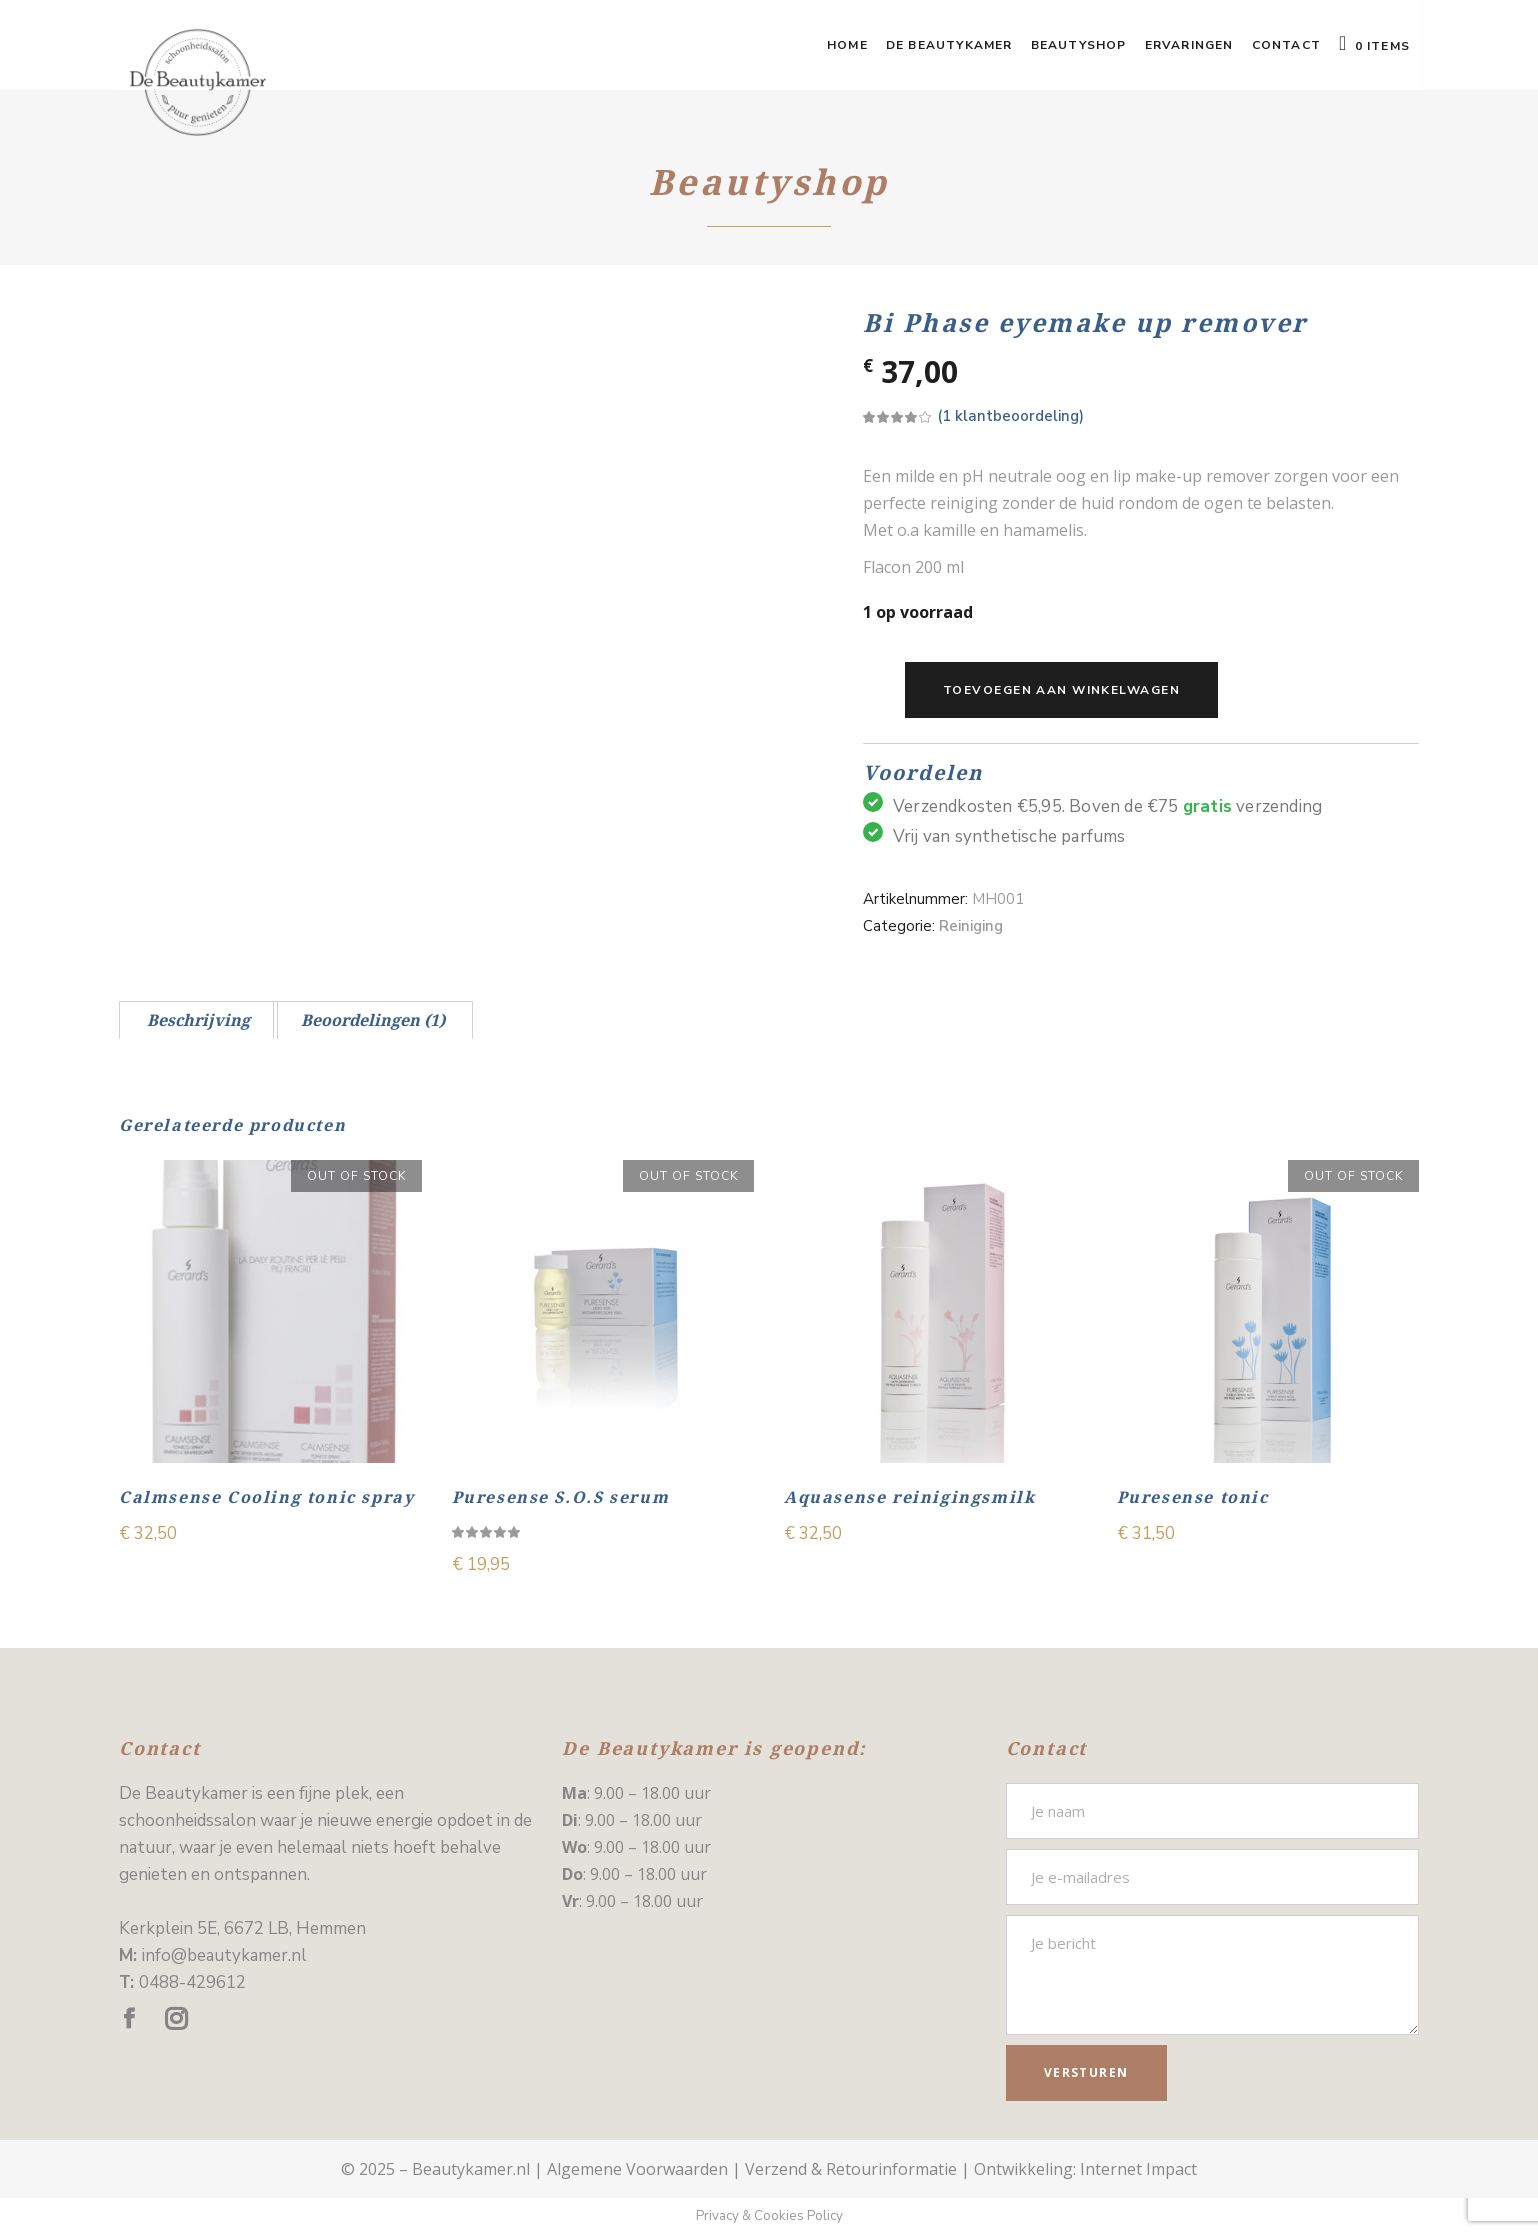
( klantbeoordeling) (1010, 416)
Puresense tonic (1193, 1497)
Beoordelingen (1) (373, 1020)
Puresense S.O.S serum (561, 1497)
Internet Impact (1138, 2169)
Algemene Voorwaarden (637, 2169)
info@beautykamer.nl (224, 1955)
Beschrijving (198, 1020)
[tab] (198, 1020)
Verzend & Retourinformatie (851, 2169)
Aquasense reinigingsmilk (909, 1497)
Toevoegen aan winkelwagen (1061, 690)
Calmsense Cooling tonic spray (266, 1497)
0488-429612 (192, 1982)
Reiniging (971, 926)
